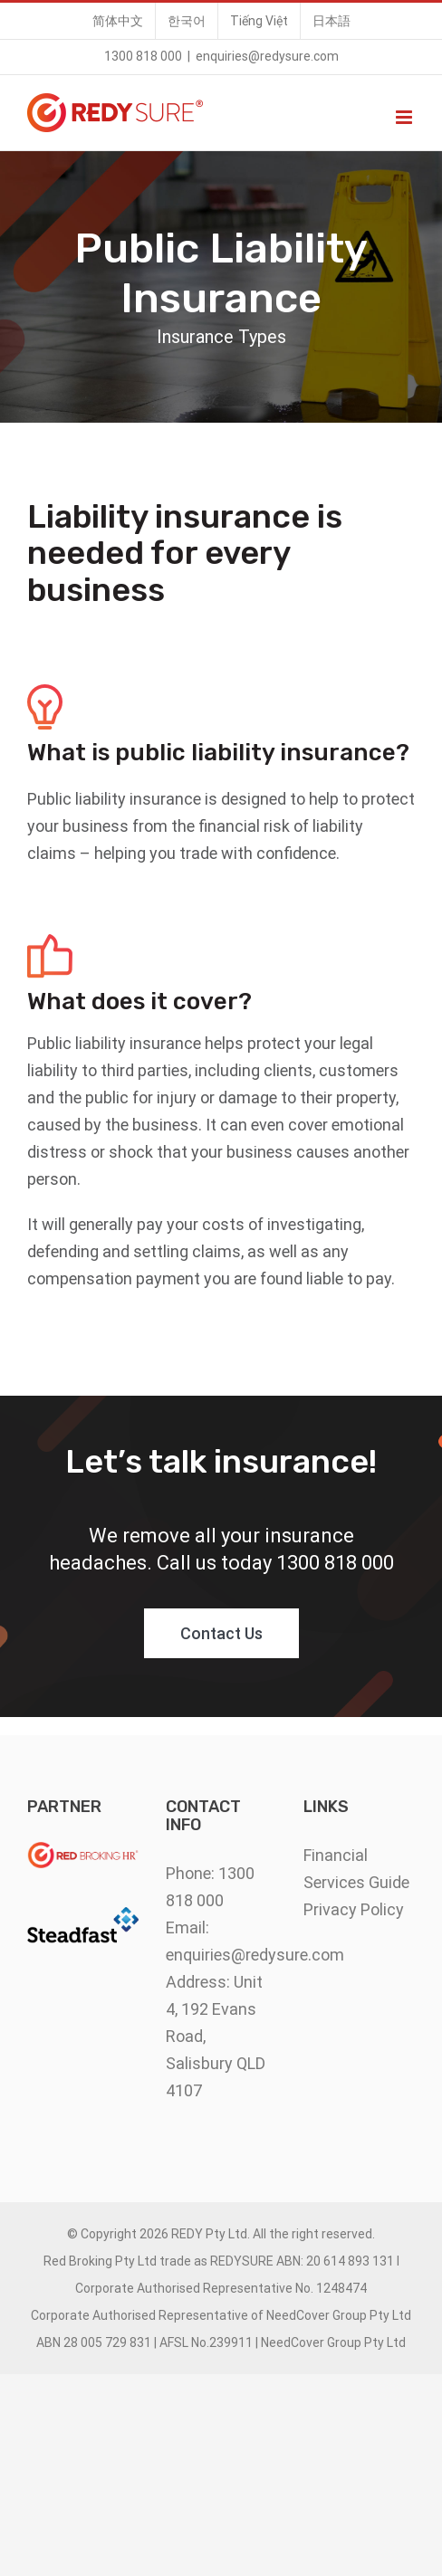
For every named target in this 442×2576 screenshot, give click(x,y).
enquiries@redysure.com (267, 56)
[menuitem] (118, 21)
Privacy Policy (353, 1909)
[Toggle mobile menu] (405, 117)
